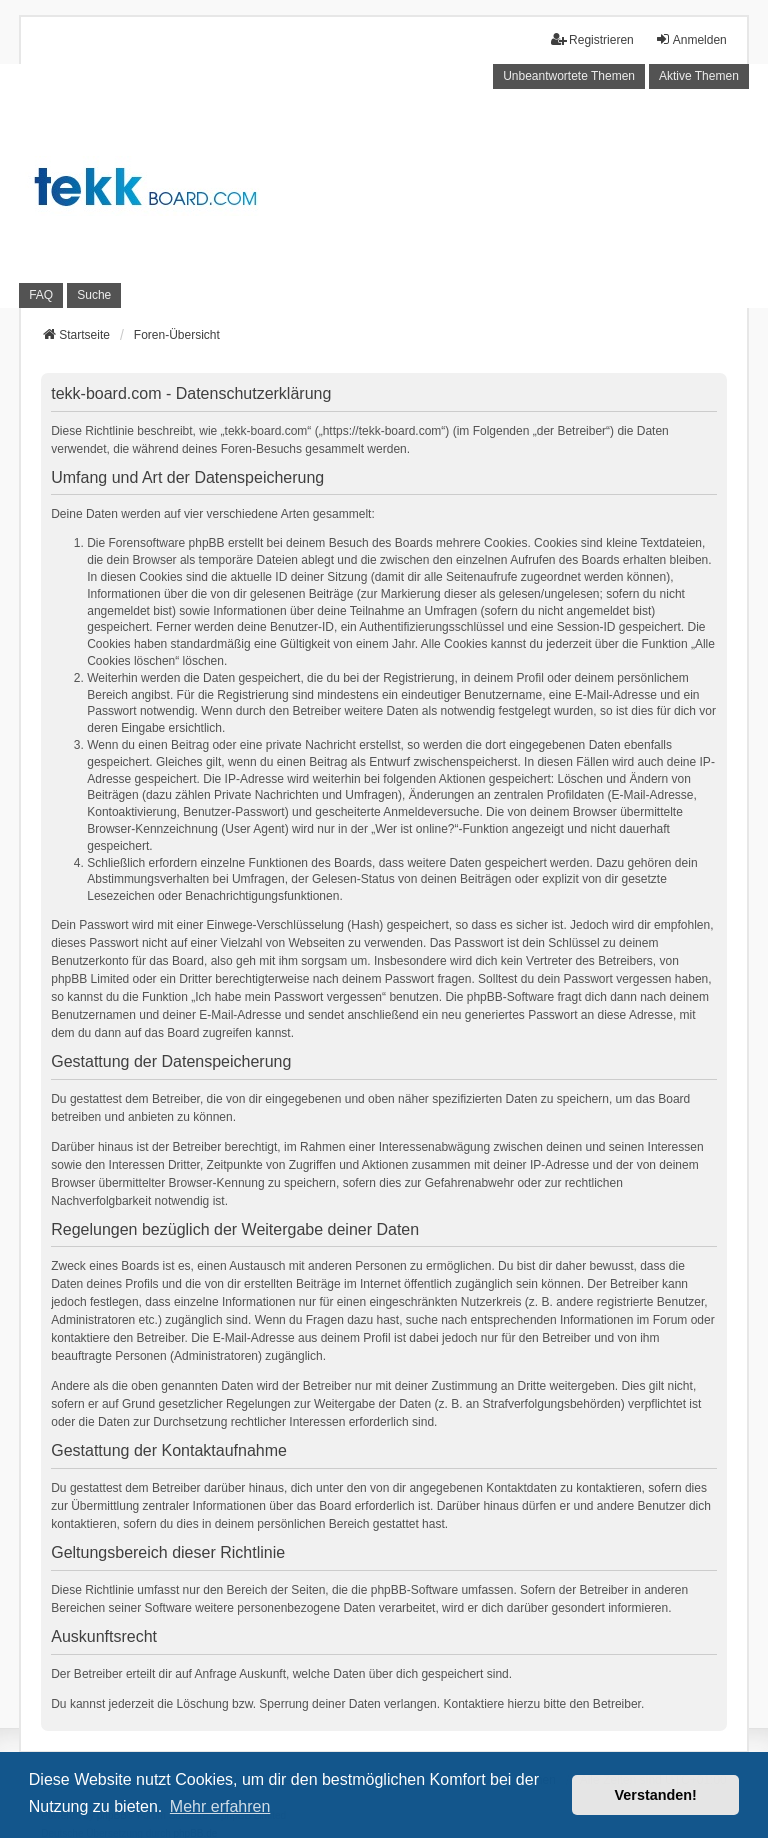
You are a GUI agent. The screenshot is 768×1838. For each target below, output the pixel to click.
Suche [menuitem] (94, 295)
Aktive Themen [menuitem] (699, 76)
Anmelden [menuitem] (691, 39)
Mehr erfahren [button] (220, 1806)
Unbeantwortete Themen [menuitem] (569, 76)
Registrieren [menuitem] (592, 39)
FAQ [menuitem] (41, 295)
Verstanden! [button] (656, 1795)
